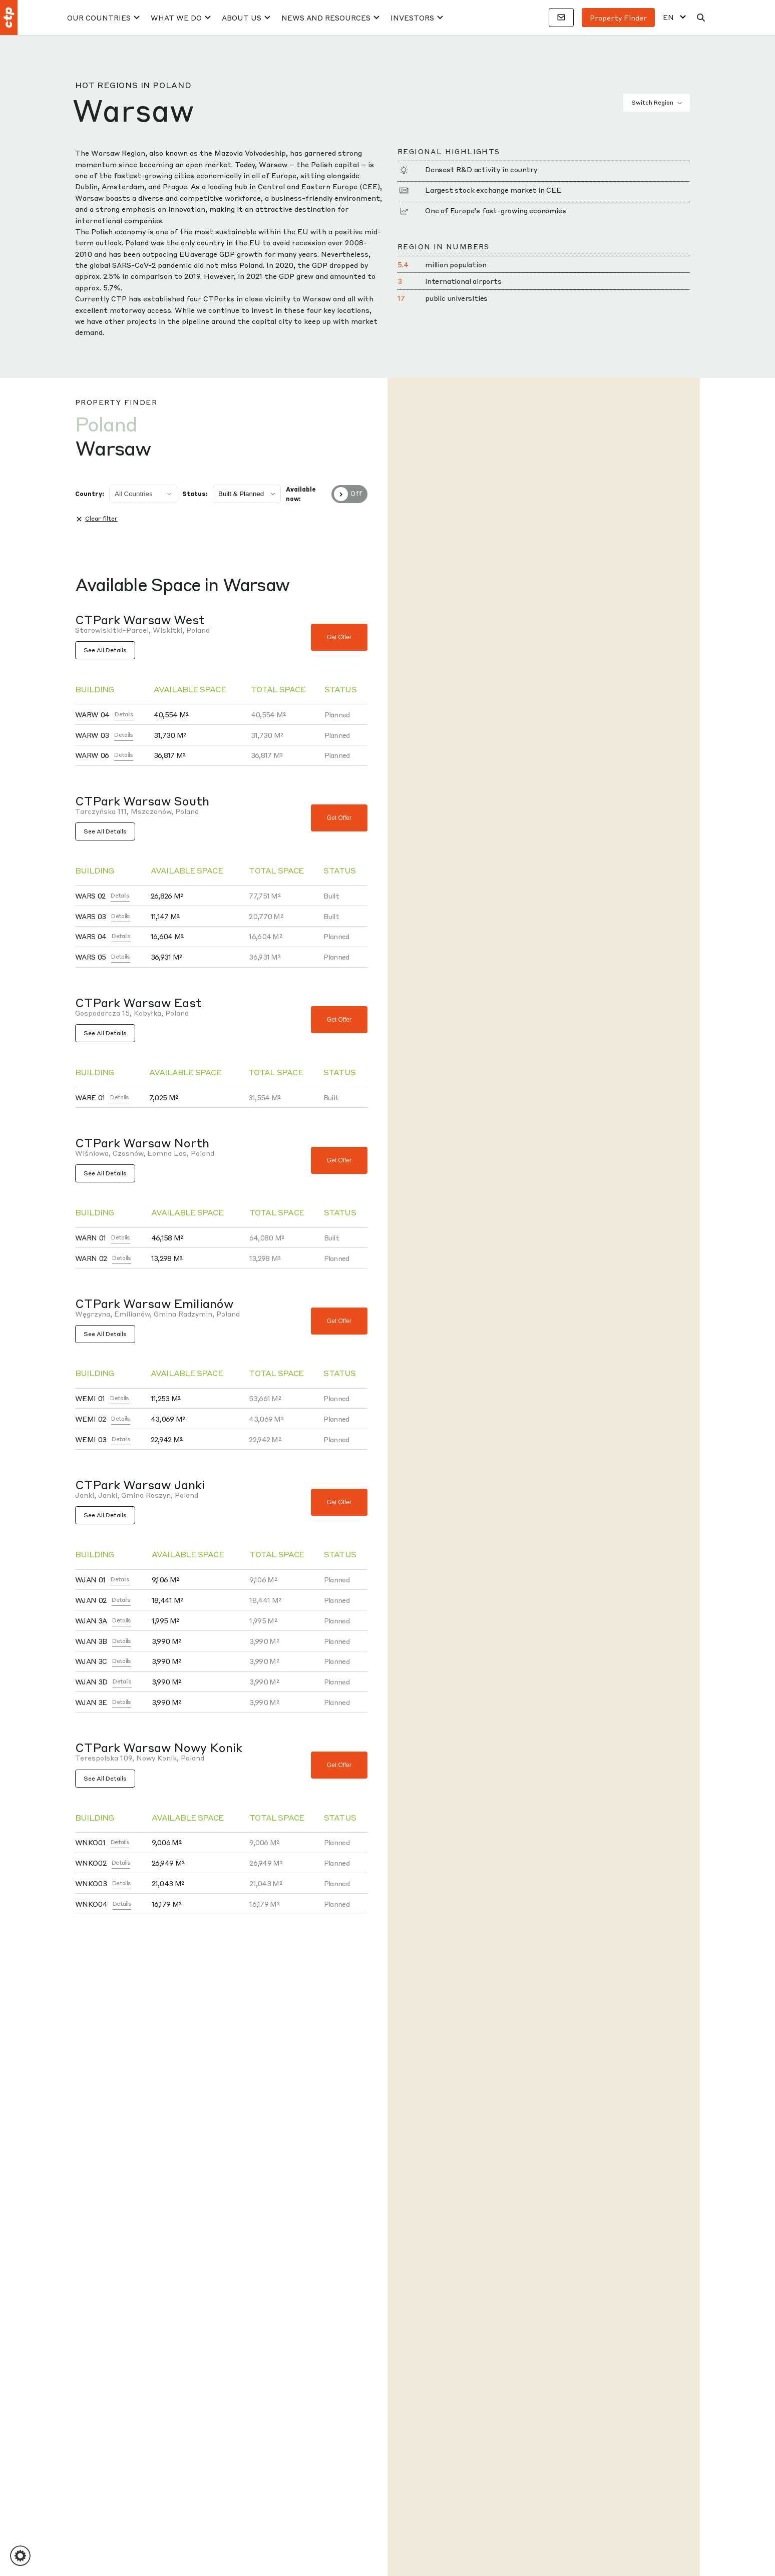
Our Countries (99, 17)
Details (124, 714)
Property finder (618, 17)
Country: (89, 494)
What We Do (176, 17)
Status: (195, 494)
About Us (241, 17)
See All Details (105, 650)
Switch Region (656, 102)
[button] (20, 2555)
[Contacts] (561, 17)
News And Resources (325, 17)
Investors (412, 17)
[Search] (701, 18)
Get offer (339, 637)
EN (668, 17)
